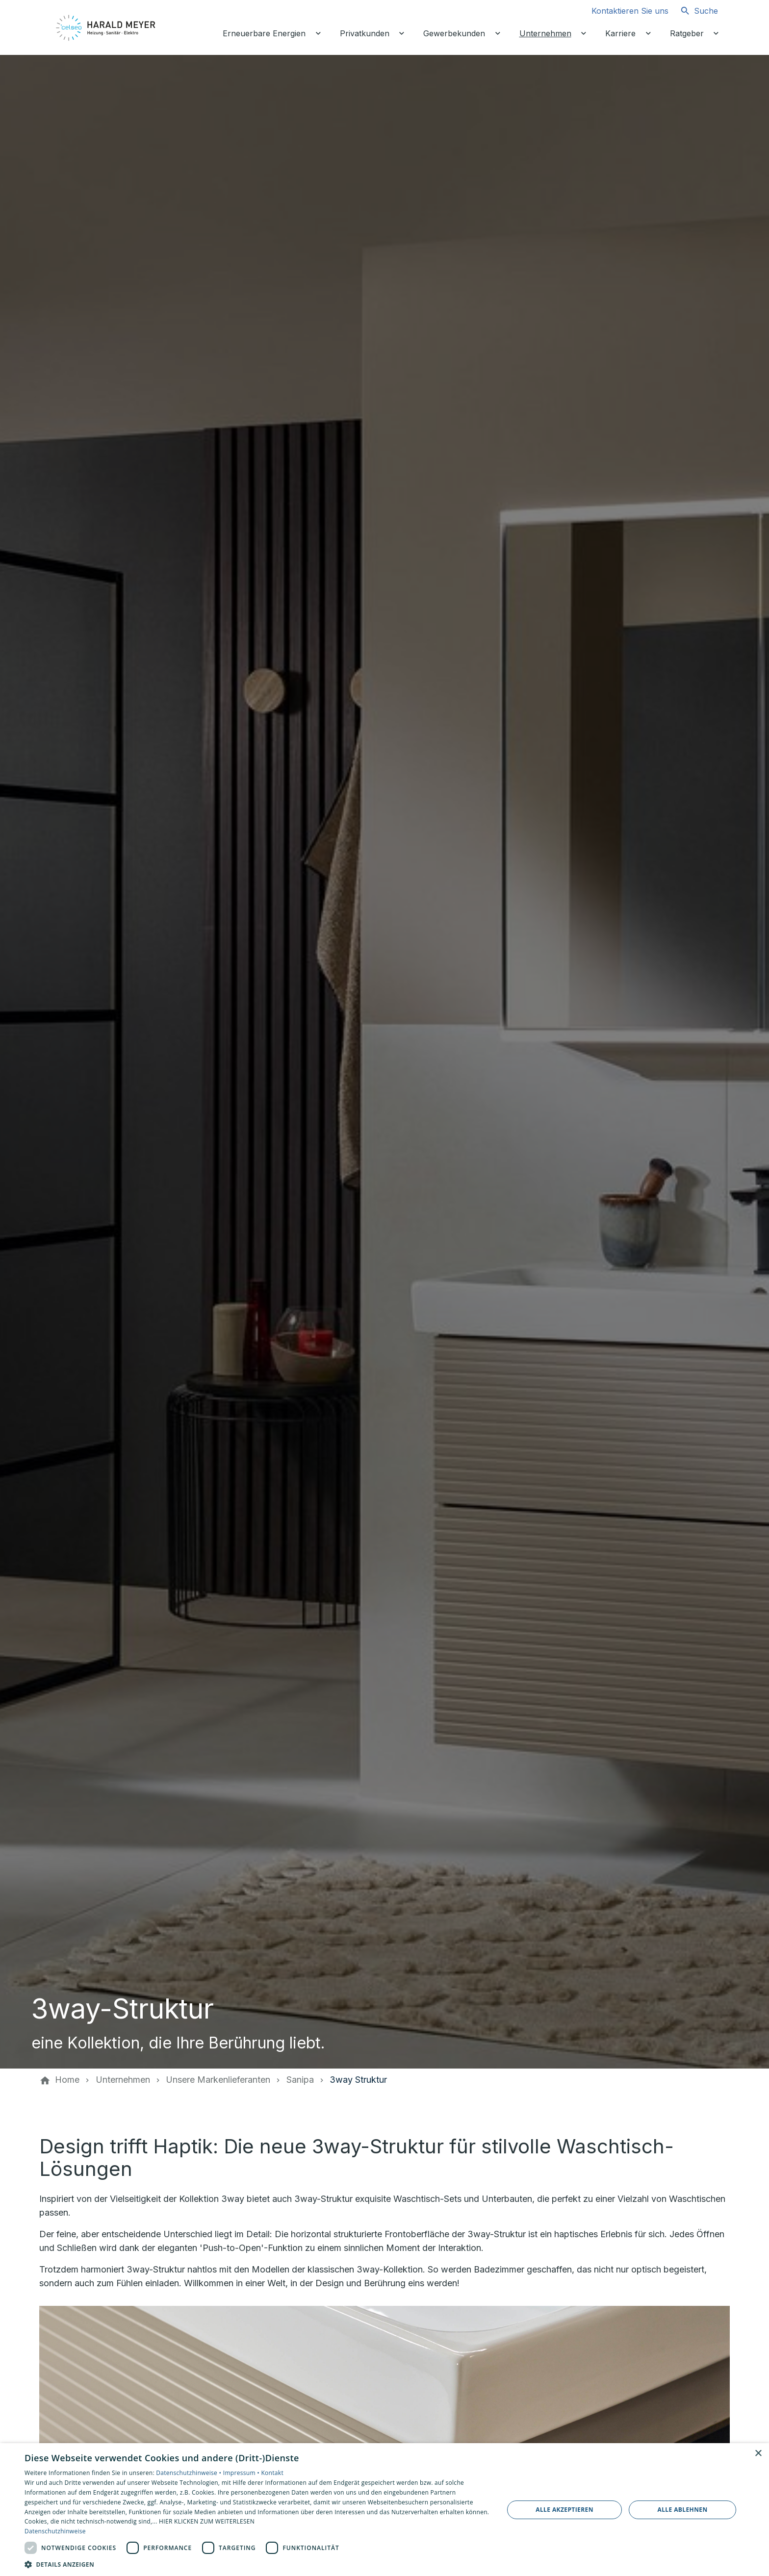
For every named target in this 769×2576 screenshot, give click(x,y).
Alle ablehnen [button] (683, 2509)
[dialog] (384, 2509)
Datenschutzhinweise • (189, 2473)
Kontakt (272, 2473)
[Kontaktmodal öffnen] (622, 11)
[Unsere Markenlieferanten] (218, 2080)
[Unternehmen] (123, 2080)
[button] (257, 2564)
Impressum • (242, 2473)
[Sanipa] (300, 2080)
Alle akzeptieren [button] (564, 2509)
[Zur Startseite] (106, 27)
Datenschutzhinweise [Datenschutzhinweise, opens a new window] (55, 2531)
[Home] (67, 2080)
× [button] (758, 2453)
